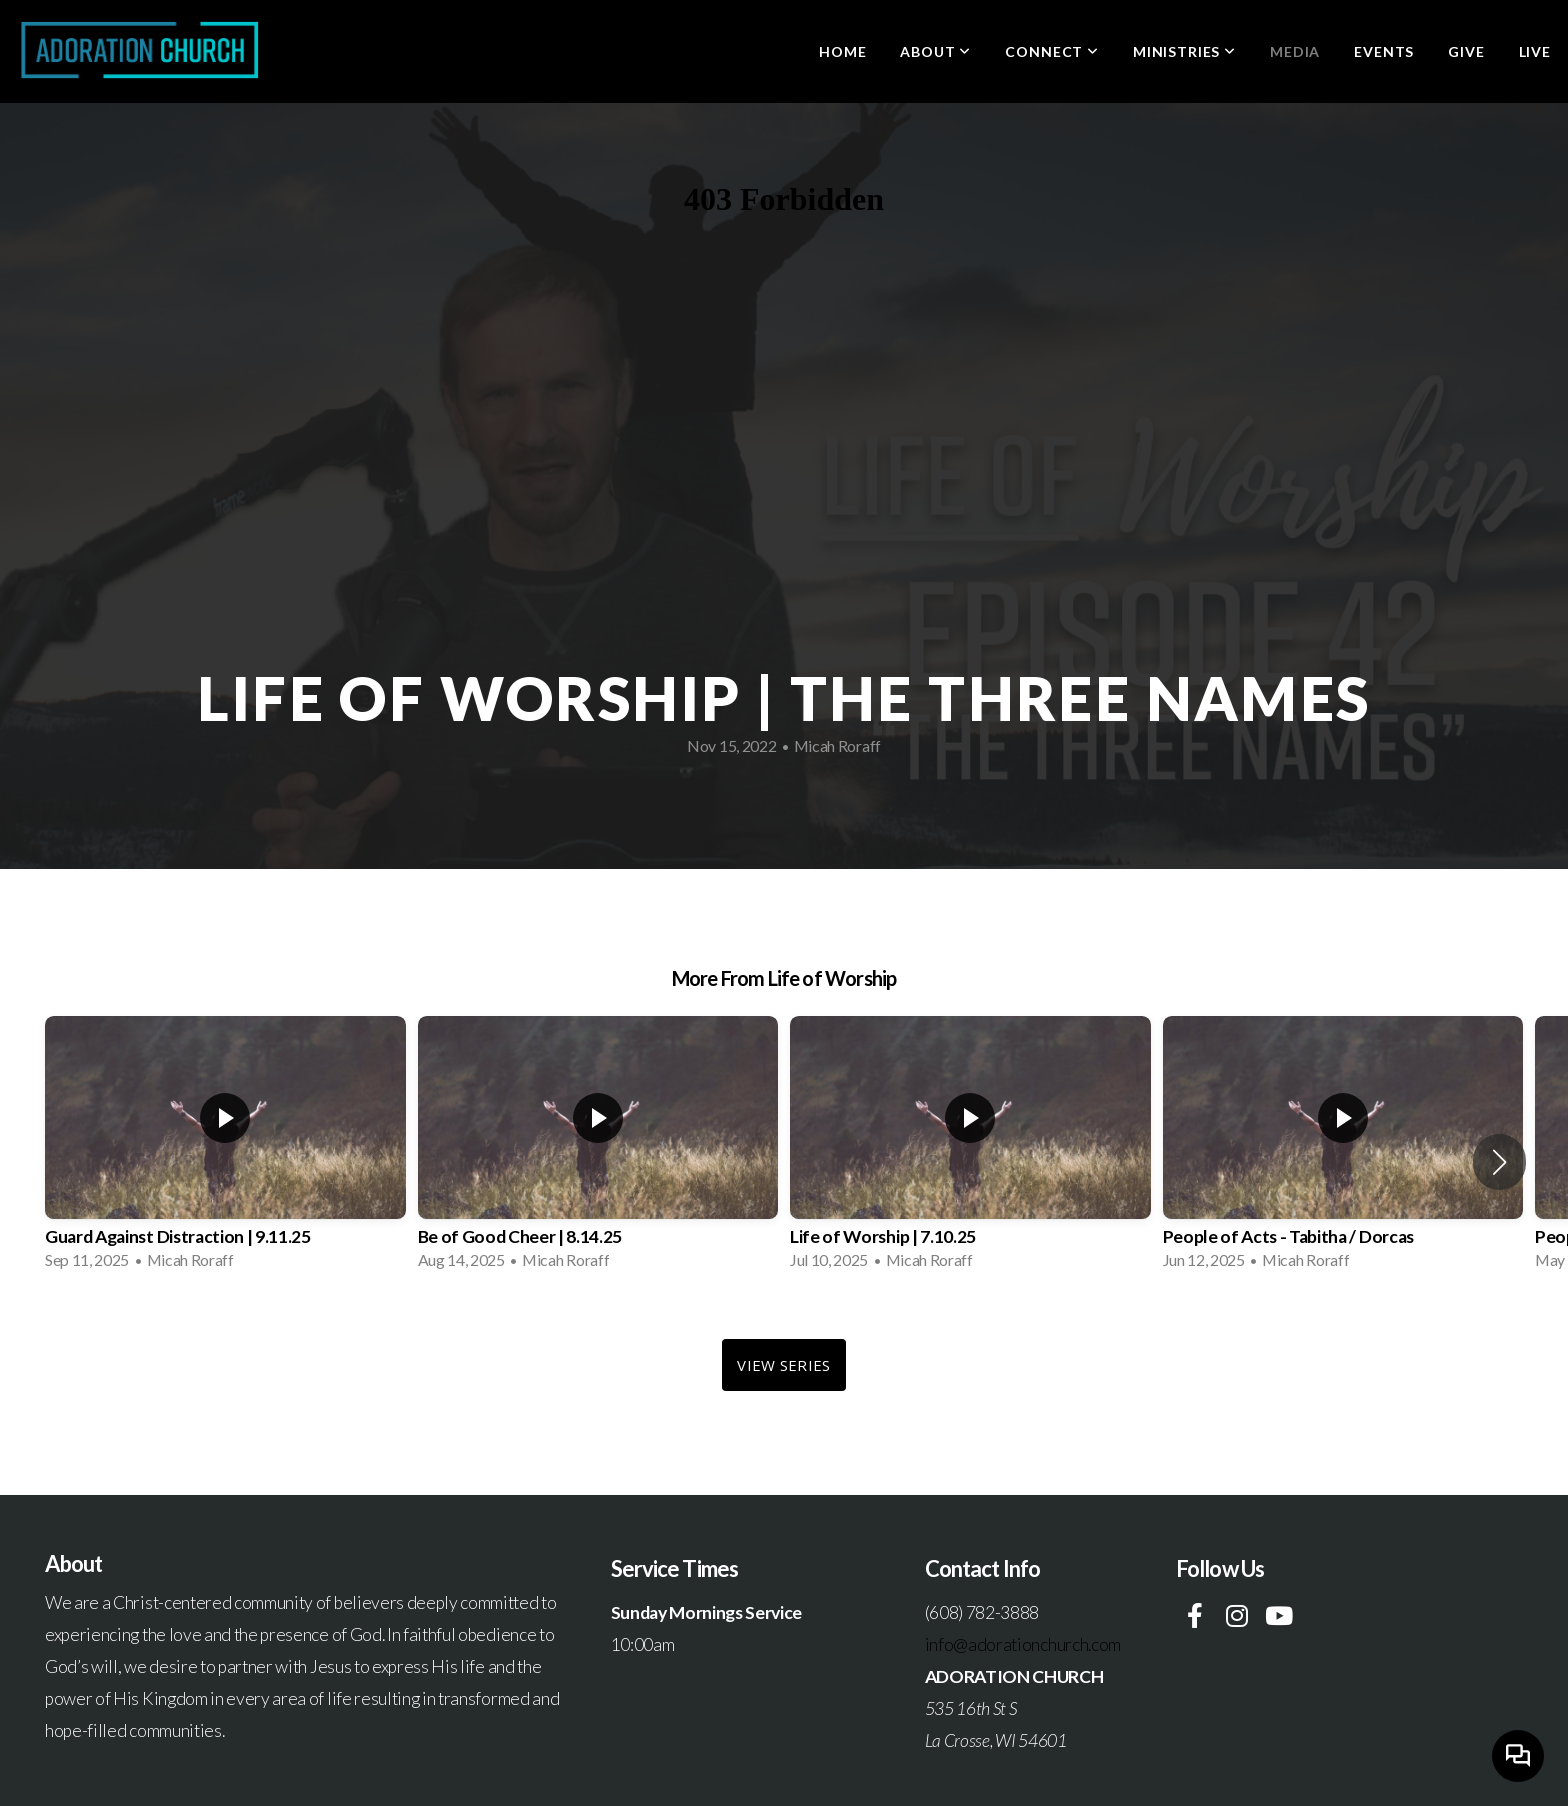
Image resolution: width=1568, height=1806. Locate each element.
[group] (225, 1149)
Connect (1052, 51)
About (935, 51)
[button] (1499, 1162)
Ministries (1184, 51)
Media (1295, 51)
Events (1384, 51)
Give (1466, 51)
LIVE (1535, 51)
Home (842, 51)
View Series (783, 1365)
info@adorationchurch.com (1023, 1644)
